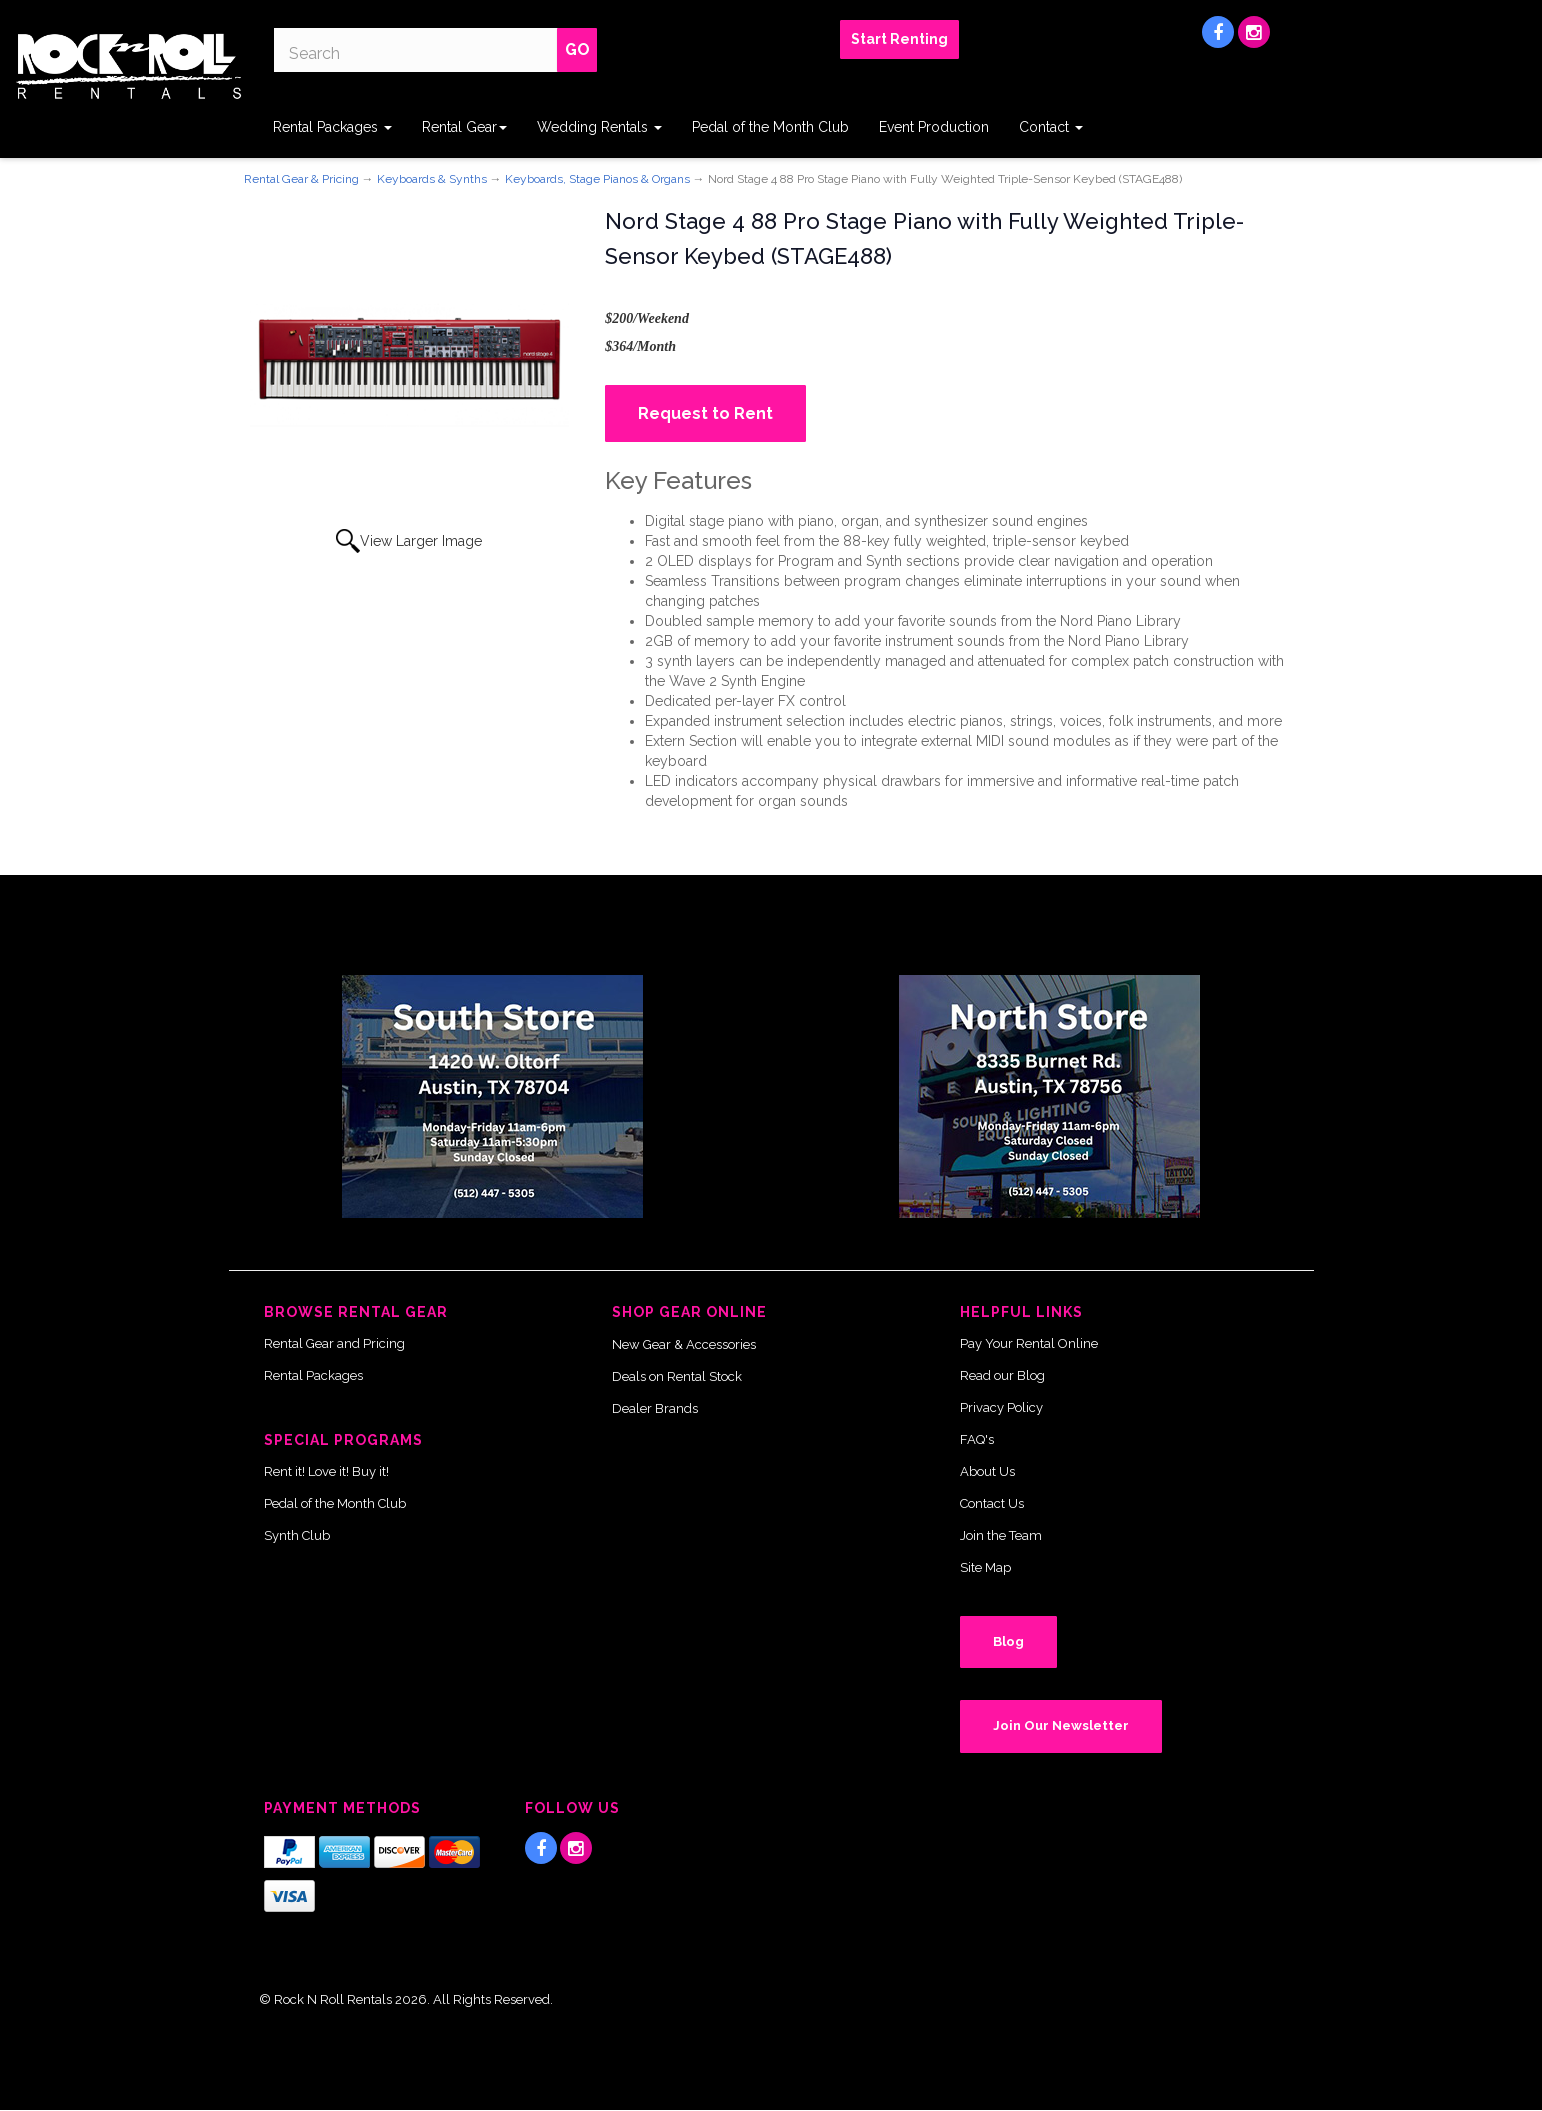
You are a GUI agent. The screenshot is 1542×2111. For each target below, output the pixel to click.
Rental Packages (332, 127)
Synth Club (297, 1535)
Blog (1008, 1641)
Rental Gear (464, 127)
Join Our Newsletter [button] (1061, 1725)
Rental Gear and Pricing (334, 1343)
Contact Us (992, 1503)
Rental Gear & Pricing (301, 179)
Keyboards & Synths (432, 179)
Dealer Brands (655, 1408)
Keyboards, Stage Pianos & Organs (597, 179)
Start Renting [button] (899, 39)
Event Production (934, 127)
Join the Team (1001, 1535)
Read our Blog (1002, 1375)
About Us (987, 1471)
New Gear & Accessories (684, 1344)
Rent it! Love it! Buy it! (326, 1471)
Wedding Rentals (599, 127)
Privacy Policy (1001, 1407)
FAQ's (977, 1439)
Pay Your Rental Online (1029, 1343)
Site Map (985, 1567)
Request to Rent (705, 413)
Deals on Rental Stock (677, 1376)
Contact (1051, 127)
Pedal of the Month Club (770, 127)
